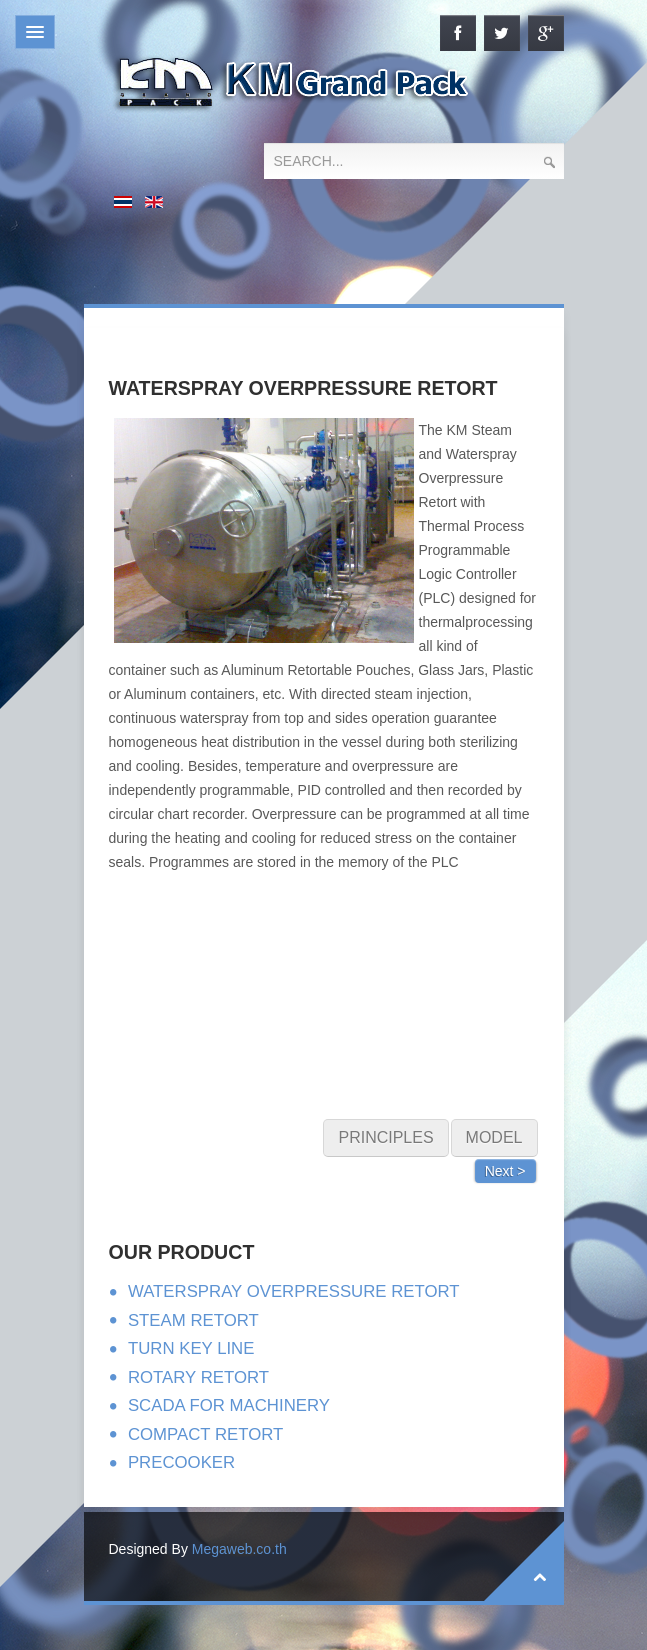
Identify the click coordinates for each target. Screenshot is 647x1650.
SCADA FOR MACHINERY (229, 1405)
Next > (505, 1171)
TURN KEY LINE (191, 1348)
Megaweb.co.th (239, 1549)
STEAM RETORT (193, 1320)
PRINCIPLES (385, 1137)
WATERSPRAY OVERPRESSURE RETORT (294, 1291)
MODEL (494, 1137)
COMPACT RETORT (205, 1434)
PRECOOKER (181, 1462)
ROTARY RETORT (198, 1377)
